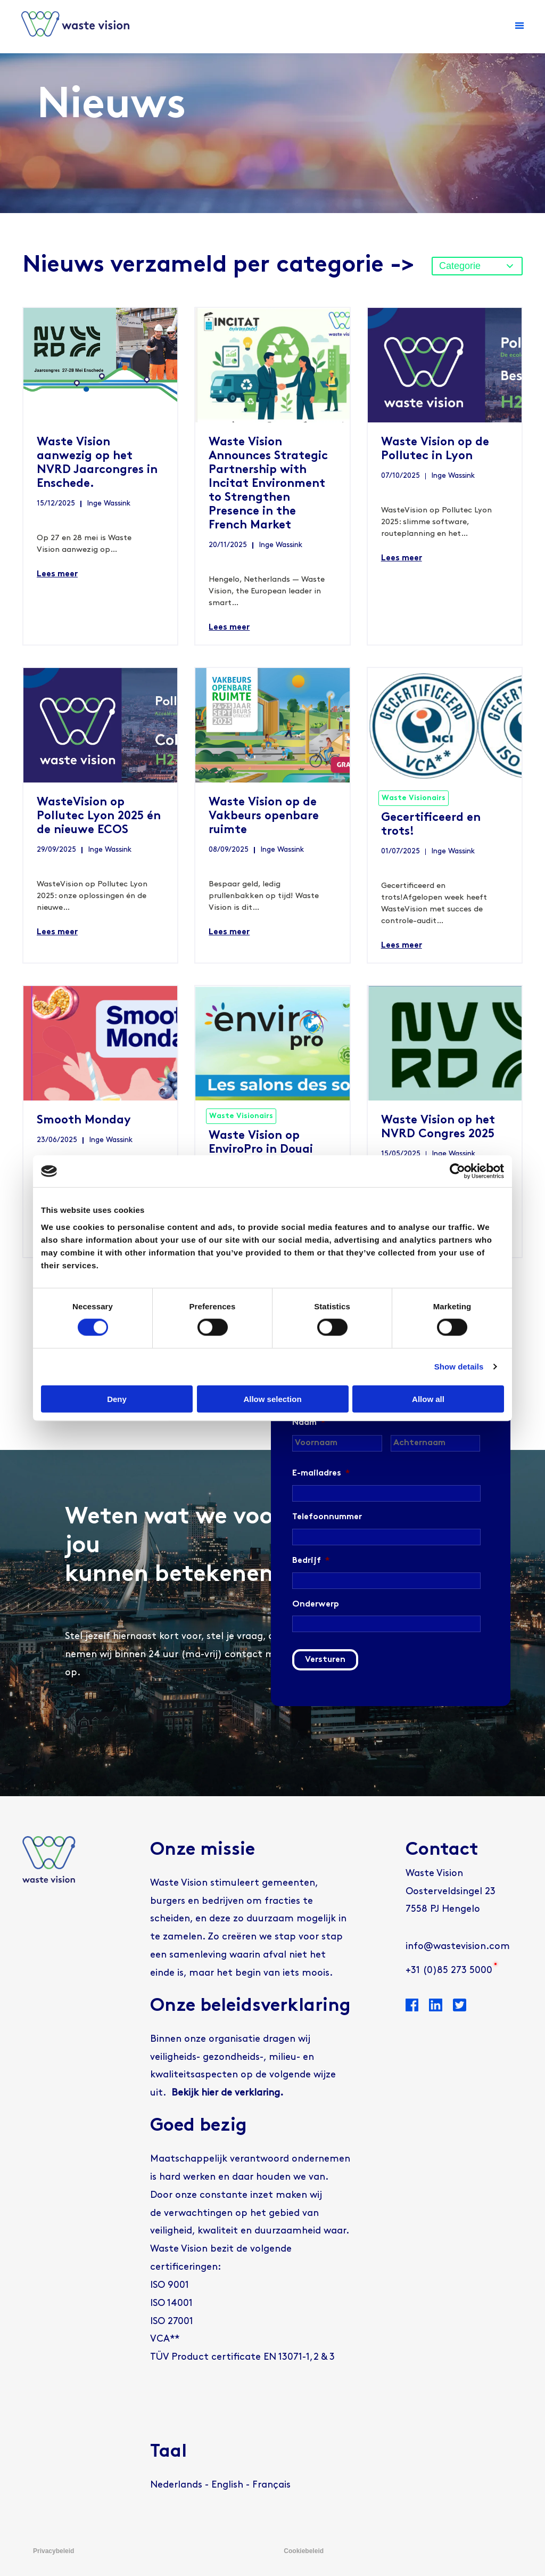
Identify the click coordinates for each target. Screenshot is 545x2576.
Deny (117, 1398)
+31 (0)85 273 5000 (449, 1971)
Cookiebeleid (304, 2551)
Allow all (428, 1398)
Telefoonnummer (327, 1517)
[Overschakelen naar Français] (271, 2485)
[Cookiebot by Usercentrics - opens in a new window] (457, 1171)
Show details (459, 1366)
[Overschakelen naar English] (227, 2485)
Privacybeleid (53, 2551)
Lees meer (57, 574)
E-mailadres (321, 1473)
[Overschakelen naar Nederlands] (176, 2485)
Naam (308, 1423)
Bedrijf (310, 1560)
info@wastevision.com (458, 1947)
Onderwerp (315, 1604)
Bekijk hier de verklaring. (227, 2093)
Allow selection (272, 1398)
